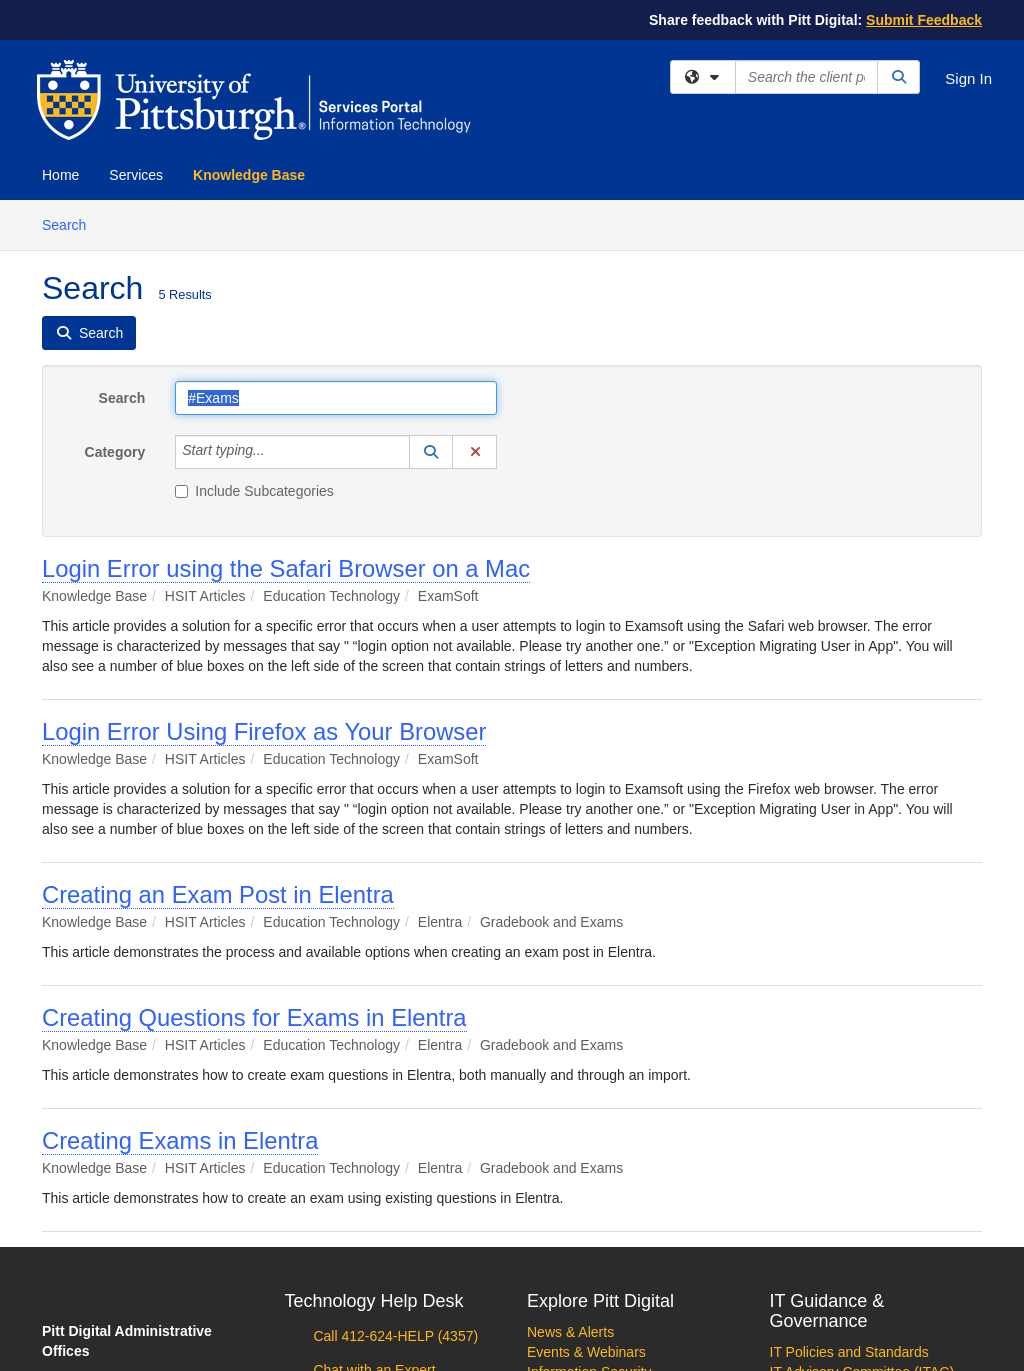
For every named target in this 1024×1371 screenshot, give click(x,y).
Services (136, 175)
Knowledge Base (249, 175)
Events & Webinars (586, 1352)
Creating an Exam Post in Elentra (218, 894)
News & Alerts (570, 1332)
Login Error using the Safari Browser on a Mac (286, 568)
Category (115, 452)
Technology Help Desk (374, 1301)
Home (60, 175)
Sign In (968, 78)
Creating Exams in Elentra (180, 1140)
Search (71, 223)
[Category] (276, 452)
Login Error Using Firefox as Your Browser (264, 731)
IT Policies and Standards (849, 1352)
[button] (431, 452)
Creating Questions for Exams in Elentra (254, 1017)
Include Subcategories (254, 491)
